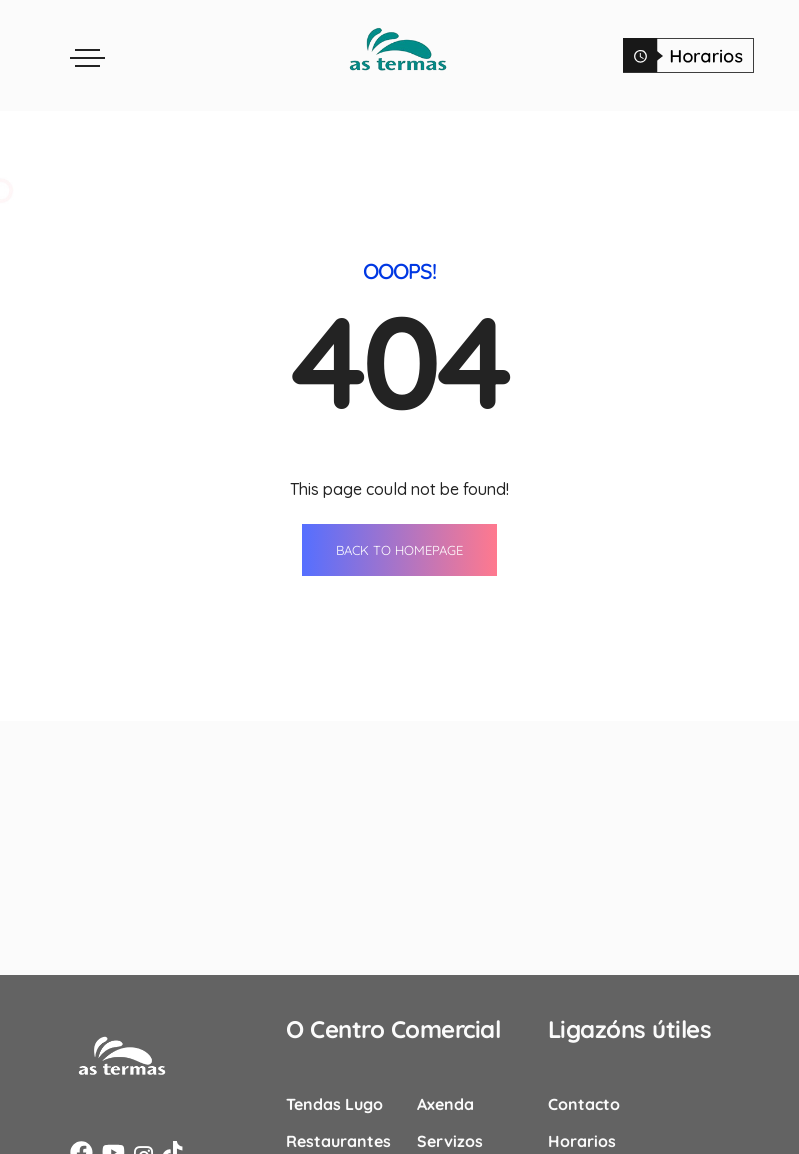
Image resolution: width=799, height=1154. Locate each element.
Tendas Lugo (334, 1103)
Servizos (450, 1140)
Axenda (445, 1103)
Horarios (582, 1140)
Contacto (584, 1103)
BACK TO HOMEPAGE (399, 549)
